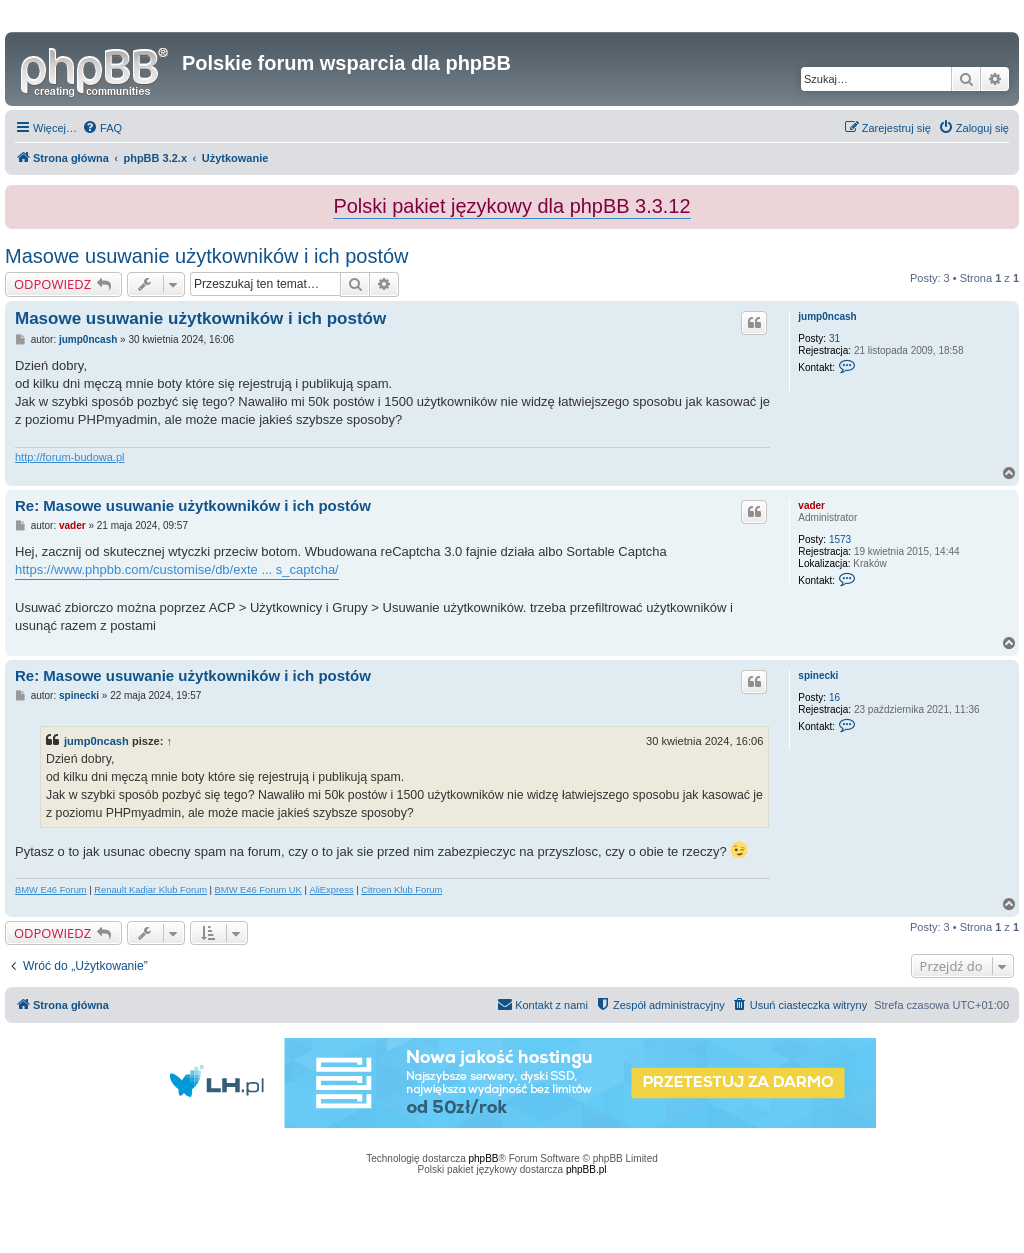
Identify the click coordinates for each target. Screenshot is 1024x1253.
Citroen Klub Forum (401, 890)
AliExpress (331, 890)
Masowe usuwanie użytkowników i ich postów (207, 256)
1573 (840, 539)
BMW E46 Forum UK (258, 890)
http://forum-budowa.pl (69, 457)
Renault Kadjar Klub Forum (150, 890)
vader (811, 505)
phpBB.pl (586, 1169)
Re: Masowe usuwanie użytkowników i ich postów (193, 505)
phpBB (484, 1158)
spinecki (818, 675)
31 (834, 338)
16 (834, 697)
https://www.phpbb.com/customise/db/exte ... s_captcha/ (177, 569)
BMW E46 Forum (51, 890)
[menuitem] (102, 128)
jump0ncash (827, 316)
